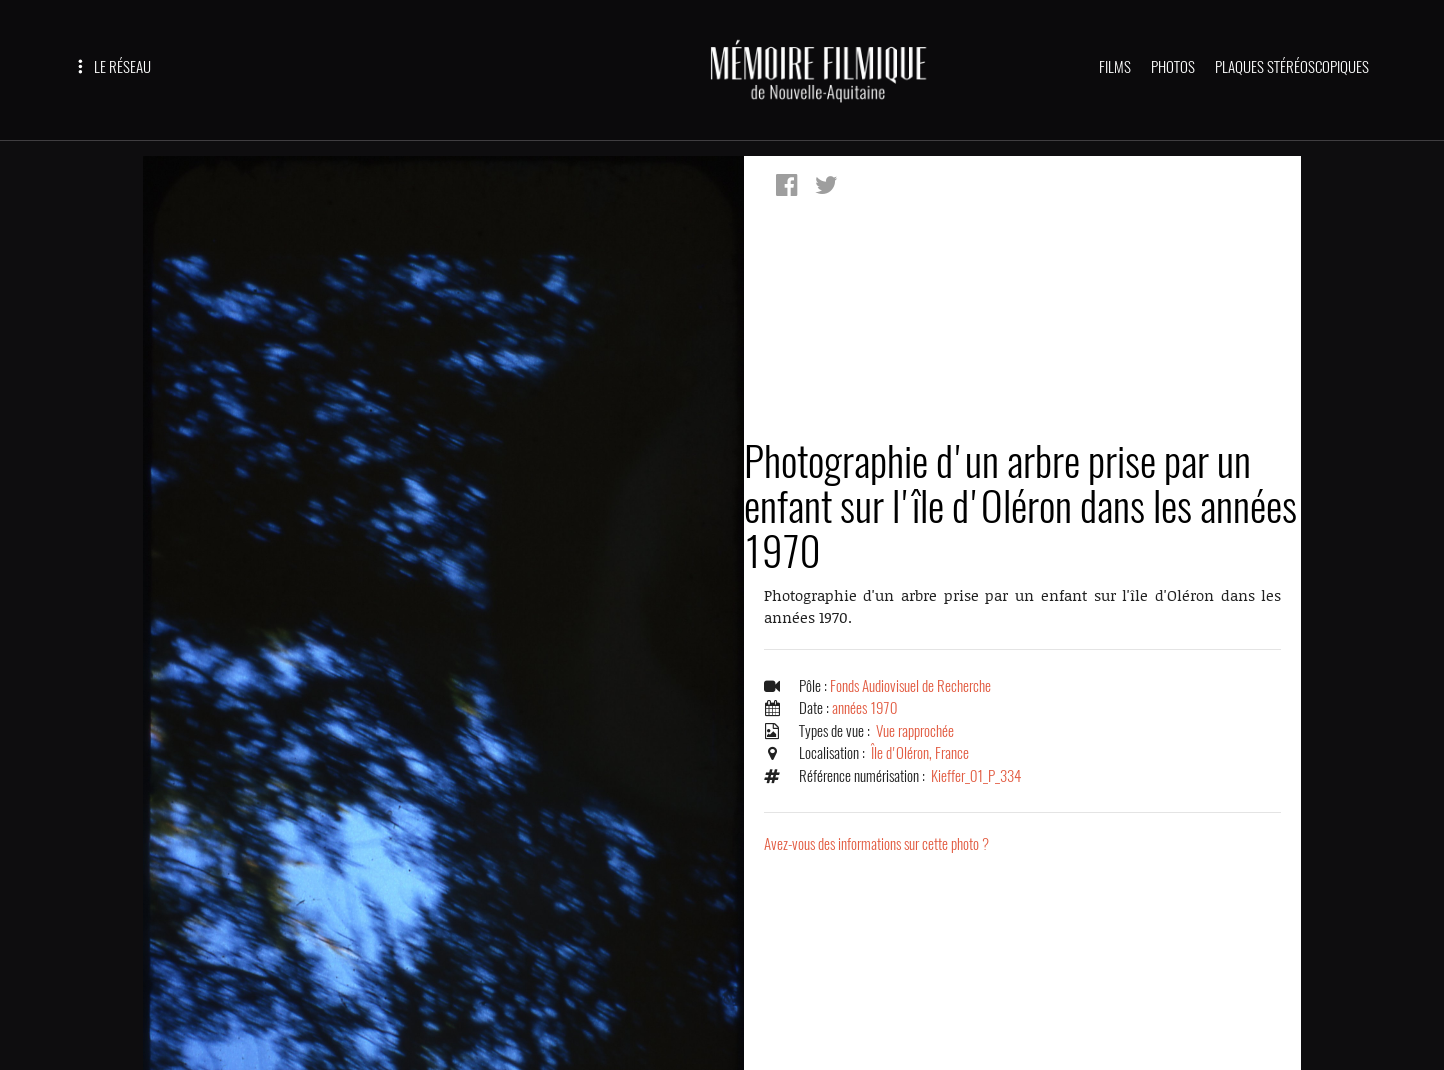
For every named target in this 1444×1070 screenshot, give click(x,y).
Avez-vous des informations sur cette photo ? (876, 844)
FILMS (1115, 67)
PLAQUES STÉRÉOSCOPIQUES (1292, 67)
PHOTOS (1173, 67)
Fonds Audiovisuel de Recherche (910, 686)
